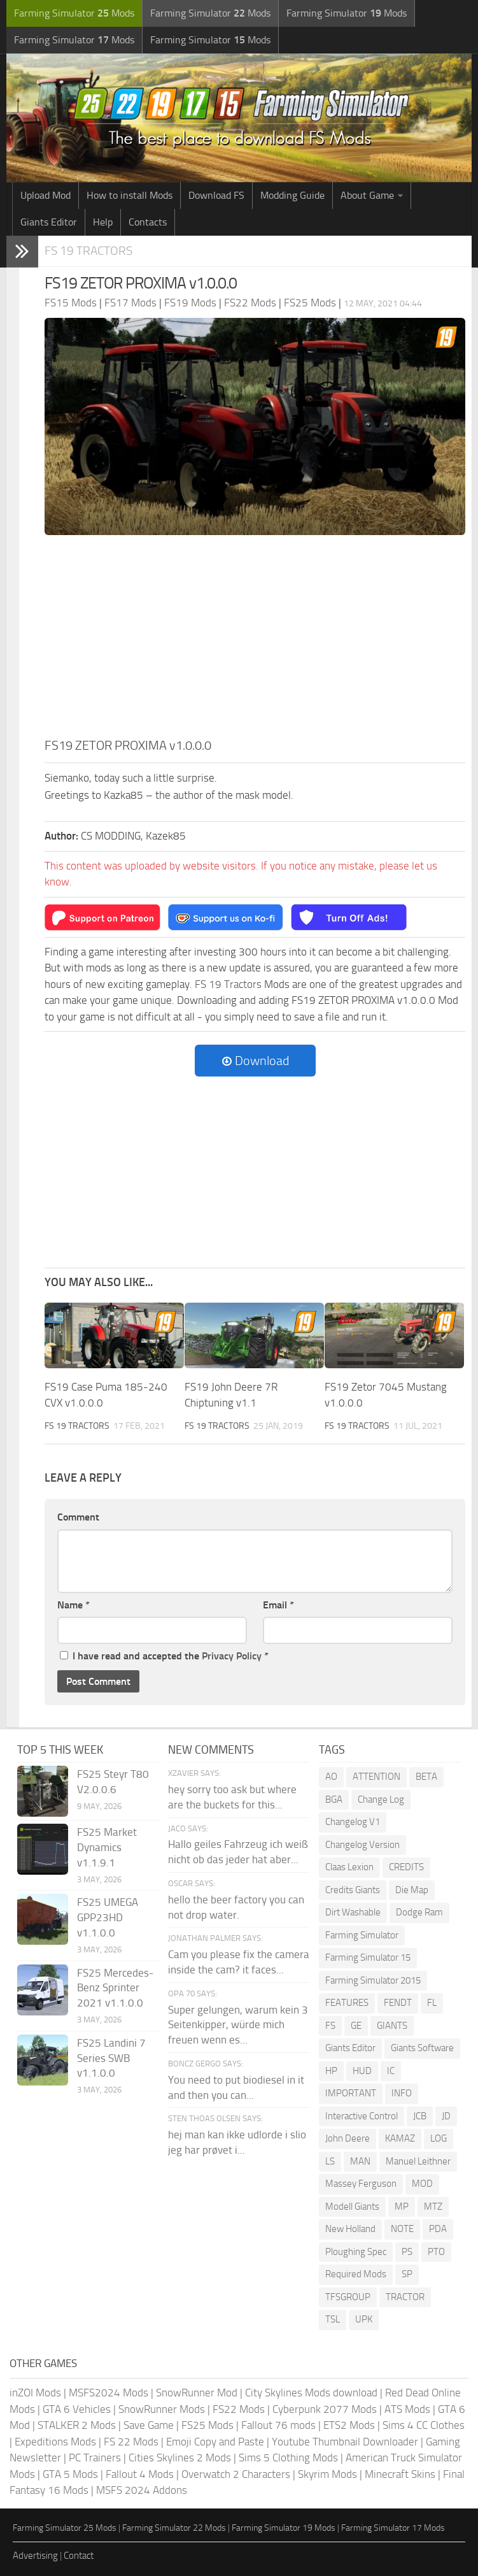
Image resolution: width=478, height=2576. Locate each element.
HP (331, 2071)
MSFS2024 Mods (108, 2392)
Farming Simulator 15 (368, 1957)
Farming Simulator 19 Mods (283, 2527)
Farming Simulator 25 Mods (64, 2527)
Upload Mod (45, 195)
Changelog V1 (352, 1822)
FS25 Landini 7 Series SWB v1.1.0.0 (111, 2058)
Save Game (148, 2425)
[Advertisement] (255, 640)
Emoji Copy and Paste (215, 2441)
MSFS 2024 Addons (141, 2490)
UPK (363, 2319)
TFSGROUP (347, 2297)
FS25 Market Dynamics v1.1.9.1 (107, 1847)
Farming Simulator (361, 1935)
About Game (367, 195)
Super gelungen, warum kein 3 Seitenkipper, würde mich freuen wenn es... (238, 2025)
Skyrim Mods (327, 2474)
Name (73, 1605)
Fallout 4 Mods (140, 2474)
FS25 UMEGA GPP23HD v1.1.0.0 (107, 1917)
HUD (362, 2071)
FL (432, 2002)
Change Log (381, 1799)
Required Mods (355, 2274)
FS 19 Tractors (88, 250)
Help (103, 222)
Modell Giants (352, 2206)
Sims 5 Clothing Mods (288, 2457)
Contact (79, 2555)
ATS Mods (407, 2409)
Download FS (216, 195)
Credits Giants (352, 1890)
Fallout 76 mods (278, 2425)
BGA (333, 1799)
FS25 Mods (207, 2425)
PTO (436, 2252)
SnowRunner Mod (196, 2392)
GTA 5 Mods (70, 2474)
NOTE (402, 2229)
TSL (332, 2319)
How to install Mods (129, 195)
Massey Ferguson (361, 2183)
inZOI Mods (35, 2392)
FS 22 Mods (131, 2441)
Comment (78, 1517)
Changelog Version (362, 1844)
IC (391, 2071)
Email (278, 1605)
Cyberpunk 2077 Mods (324, 2409)
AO (331, 1776)
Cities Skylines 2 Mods (180, 2457)
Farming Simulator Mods (74, 13)
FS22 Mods (239, 2409)
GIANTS (392, 2025)
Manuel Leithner (418, 2161)
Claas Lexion (349, 1867)
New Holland (350, 2229)
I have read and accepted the (164, 1656)
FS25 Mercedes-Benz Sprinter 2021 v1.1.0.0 (115, 1988)
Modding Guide (292, 195)
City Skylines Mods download (311, 2392)
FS (330, 2025)
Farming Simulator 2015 (373, 1980)
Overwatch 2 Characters (235, 2474)
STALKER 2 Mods (77, 2425)
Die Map (411, 1890)
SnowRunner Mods (161, 2409)
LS (330, 2161)
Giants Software (422, 2048)
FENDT (398, 2002)
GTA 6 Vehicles (77, 2409)
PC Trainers (95, 2457)
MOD (422, 2183)
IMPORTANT (350, 2093)
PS (407, 2252)
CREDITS (406, 1867)
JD (446, 2116)
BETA (426, 1776)
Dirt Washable (353, 1912)
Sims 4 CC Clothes (424, 2425)
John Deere (347, 2138)
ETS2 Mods (349, 2425)
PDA (438, 2229)
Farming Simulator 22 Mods (174, 2527)
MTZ (433, 2206)
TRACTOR (405, 2297)
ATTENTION (376, 1776)
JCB (419, 2116)
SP (407, 2274)
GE (356, 2025)
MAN (360, 2161)
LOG (438, 2138)
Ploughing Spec (355, 2252)
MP (402, 2206)
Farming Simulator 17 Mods (393, 2527)
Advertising (35, 2555)
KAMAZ (400, 2138)
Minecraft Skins (400, 2474)
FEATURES (347, 2002)
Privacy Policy (232, 1656)
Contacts (148, 222)
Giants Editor (48, 222)
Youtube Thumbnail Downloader (345, 2441)
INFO (401, 2093)
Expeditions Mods (55, 2441)
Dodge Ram (419, 1912)
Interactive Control (361, 2116)
